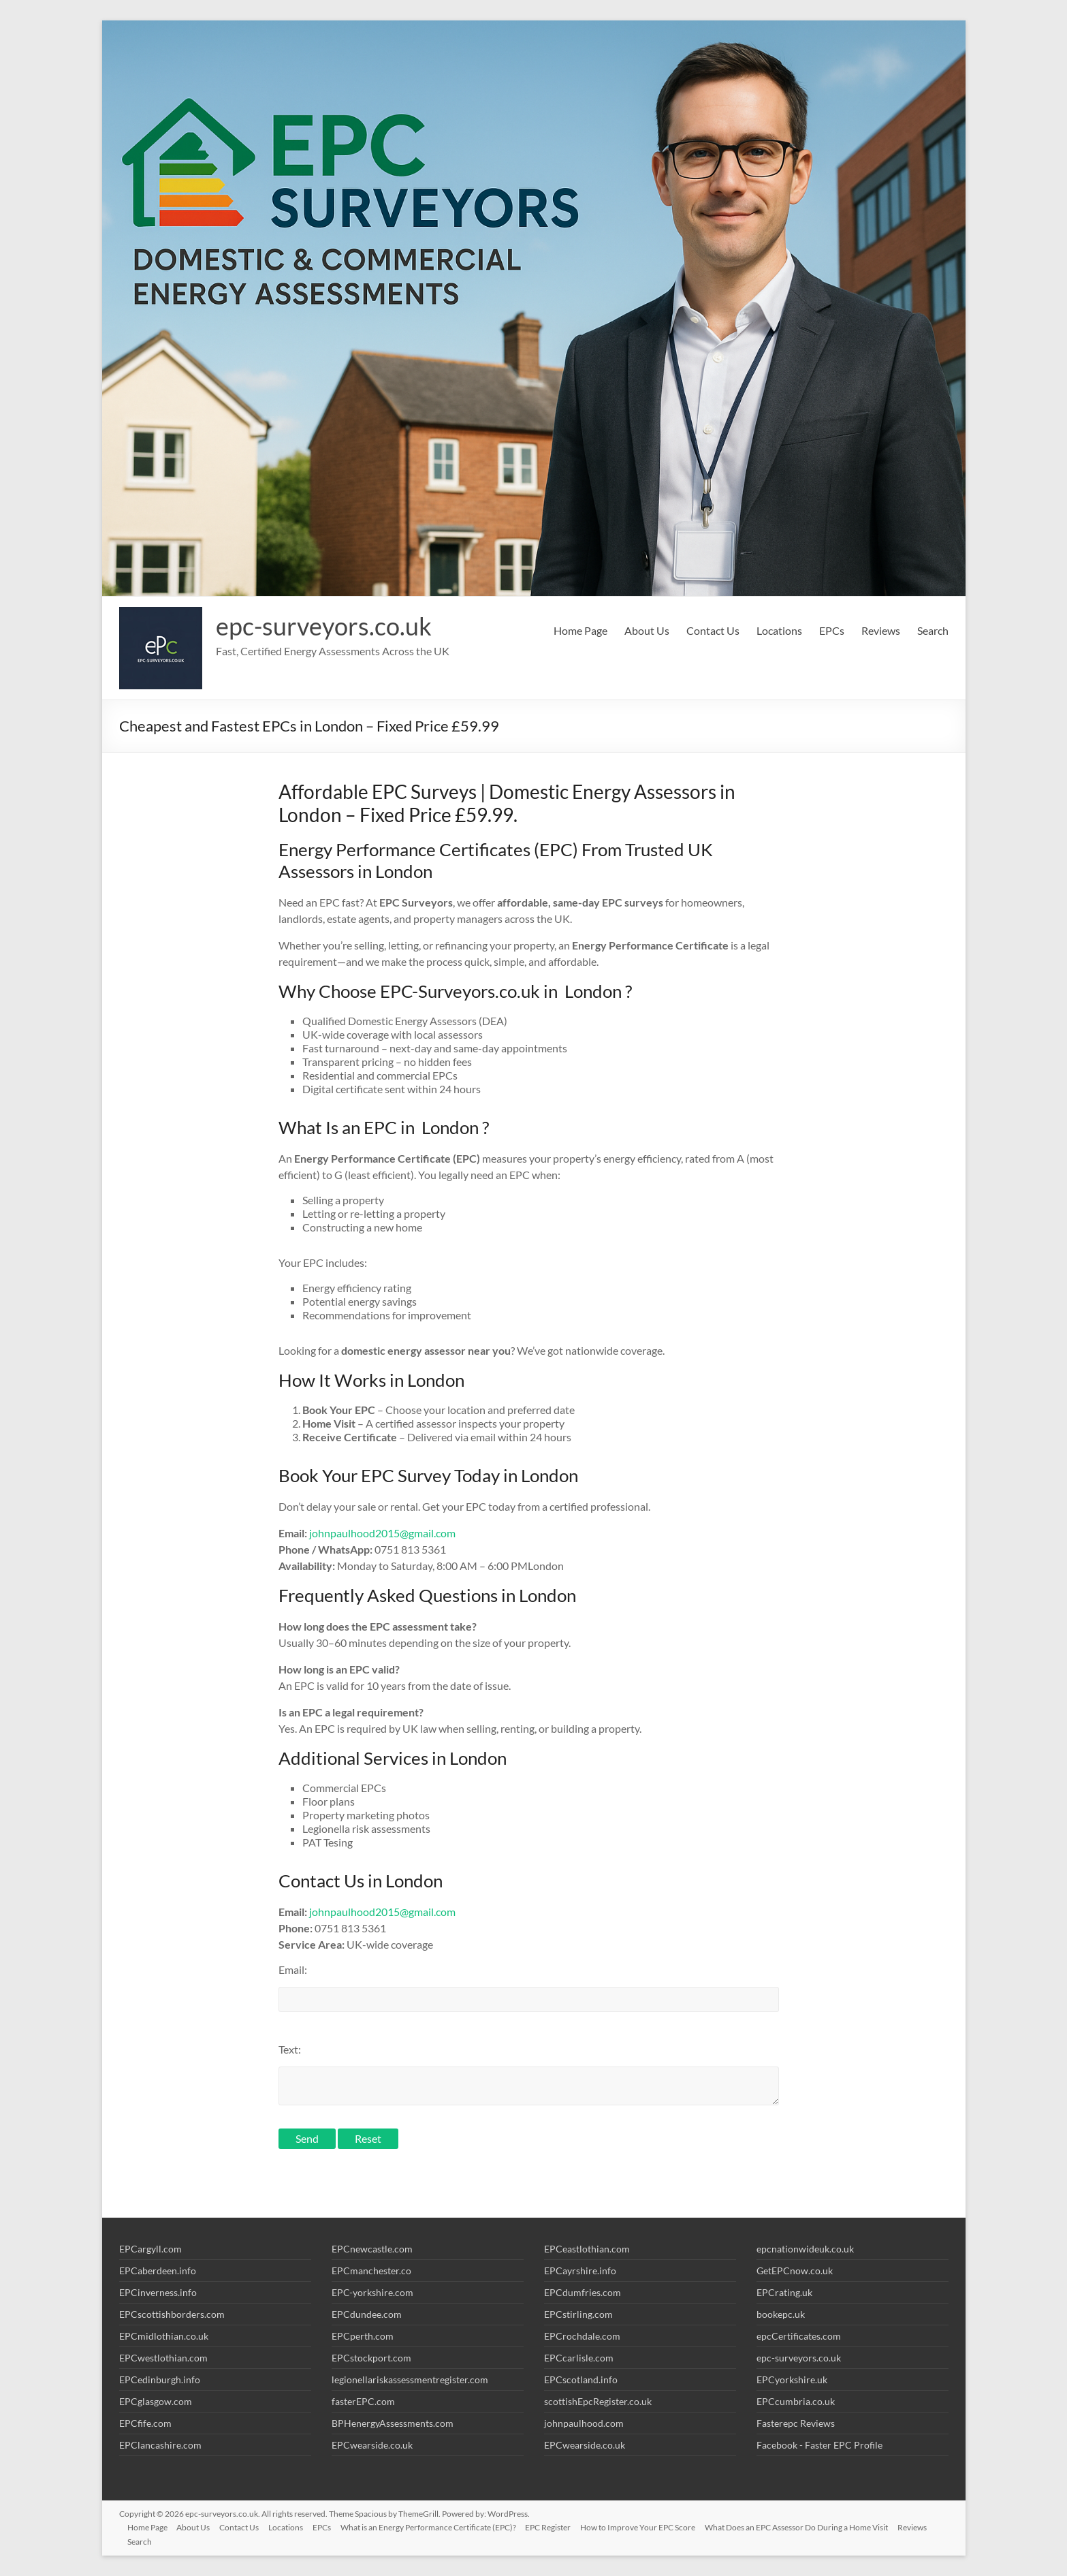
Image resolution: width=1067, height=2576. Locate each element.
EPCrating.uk (784, 2292)
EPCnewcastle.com (372, 2249)
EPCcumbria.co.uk (796, 2401)
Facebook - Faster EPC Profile (819, 2445)
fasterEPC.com (363, 2401)
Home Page (580, 630)
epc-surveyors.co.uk (324, 626)
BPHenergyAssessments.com (392, 2423)
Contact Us (712, 630)
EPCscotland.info (581, 2379)
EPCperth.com (363, 2336)
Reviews (880, 630)
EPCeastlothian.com (587, 2249)
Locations (779, 630)
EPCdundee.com (367, 2314)
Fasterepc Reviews (796, 2423)
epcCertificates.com (799, 2336)
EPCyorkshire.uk (792, 2379)
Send (307, 2138)
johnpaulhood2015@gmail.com (382, 1532)
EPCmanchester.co (371, 2270)
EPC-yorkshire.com (372, 2292)
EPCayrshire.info (580, 2270)
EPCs (831, 630)
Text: (289, 2049)
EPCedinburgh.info (159, 2379)
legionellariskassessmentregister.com (410, 2379)
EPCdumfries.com (582, 2292)
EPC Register (560, 2526)
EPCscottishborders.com (172, 2314)
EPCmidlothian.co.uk (163, 2336)
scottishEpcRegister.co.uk (598, 2401)
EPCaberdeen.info (157, 2270)
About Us (646, 630)
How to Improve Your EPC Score (651, 2526)
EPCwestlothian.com (163, 2357)
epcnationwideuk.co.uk (805, 2249)
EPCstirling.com (578, 2314)
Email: (292, 1969)
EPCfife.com (145, 2423)
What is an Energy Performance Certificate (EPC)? (438, 2526)
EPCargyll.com (150, 2249)
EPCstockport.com (371, 2357)
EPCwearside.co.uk (372, 2445)
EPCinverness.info (158, 2292)
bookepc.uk (781, 2314)
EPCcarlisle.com (579, 2357)
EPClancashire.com (160, 2445)
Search (933, 630)
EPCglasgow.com (155, 2401)
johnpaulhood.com (584, 2423)
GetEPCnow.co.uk (795, 2270)
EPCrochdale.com (582, 2336)
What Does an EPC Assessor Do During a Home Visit (811, 2526)
